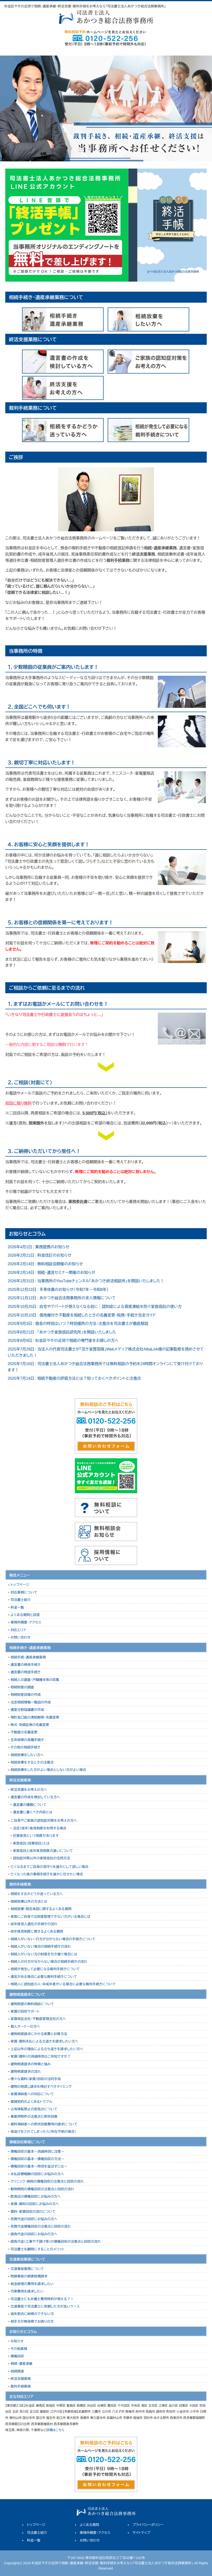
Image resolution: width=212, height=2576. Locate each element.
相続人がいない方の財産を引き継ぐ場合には (44, 1954)
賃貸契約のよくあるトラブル (31, 2102)
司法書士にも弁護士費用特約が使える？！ (42, 2299)
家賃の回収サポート (25, 2011)
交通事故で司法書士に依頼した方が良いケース (45, 2306)
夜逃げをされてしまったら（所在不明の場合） (43, 2131)
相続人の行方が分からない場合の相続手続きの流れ (49, 1961)
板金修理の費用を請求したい (32, 2284)
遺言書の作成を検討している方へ (35, 1797)
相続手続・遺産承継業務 (28, 1657)
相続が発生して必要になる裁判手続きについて (45, 1969)
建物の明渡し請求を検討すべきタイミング (41, 2086)
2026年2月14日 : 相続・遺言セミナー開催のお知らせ (51, 1273)
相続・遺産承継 (21, 2364)
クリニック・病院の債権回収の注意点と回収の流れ (47, 2181)
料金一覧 (17, 1607)
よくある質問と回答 (25, 1615)
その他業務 (19, 2349)
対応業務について (24, 1592)
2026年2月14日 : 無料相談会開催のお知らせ (45, 1264)
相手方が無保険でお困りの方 (32, 2321)
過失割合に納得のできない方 (32, 2314)
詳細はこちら (55, 2430)
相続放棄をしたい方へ (27, 1755)
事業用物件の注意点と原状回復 (34, 2116)
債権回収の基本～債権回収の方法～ (37, 2159)
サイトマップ (141, 2533)
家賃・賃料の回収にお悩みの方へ (35, 2204)
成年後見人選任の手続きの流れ (34, 1924)
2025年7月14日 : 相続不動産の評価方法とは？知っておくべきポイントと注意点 (74, 1378)
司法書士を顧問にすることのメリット (38, 2249)
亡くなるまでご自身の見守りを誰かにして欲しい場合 (49, 1867)
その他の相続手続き (26, 1747)
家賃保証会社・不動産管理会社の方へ (38, 2019)
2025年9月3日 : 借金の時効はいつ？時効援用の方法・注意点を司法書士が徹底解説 (78, 1324)
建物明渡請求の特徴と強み (31, 2064)
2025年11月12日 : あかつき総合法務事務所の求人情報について (62, 1298)
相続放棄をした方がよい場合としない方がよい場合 (48, 1770)
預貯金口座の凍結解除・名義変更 (35, 1717)
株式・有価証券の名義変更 (30, 1725)
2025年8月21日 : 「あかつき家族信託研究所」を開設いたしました (62, 1332)
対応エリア (18, 1630)
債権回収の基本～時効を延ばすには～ (39, 2166)
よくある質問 (89, 2525)
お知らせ (17, 2341)
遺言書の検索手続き (26, 1665)
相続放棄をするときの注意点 (32, 1762)
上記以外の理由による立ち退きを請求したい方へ (47, 2049)
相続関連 (17, 2371)
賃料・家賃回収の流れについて (33, 2211)
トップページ (20, 1585)
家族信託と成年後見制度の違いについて (43, 1851)
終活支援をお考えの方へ (29, 1790)
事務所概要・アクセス (26, 1622)
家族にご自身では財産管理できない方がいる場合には (50, 1916)
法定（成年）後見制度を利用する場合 (39, 1828)
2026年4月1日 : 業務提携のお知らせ (38, 1247)
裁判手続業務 (21, 2386)
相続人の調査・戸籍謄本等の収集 (35, 1680)
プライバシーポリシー (147, 2525)
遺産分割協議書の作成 (27, 1710)
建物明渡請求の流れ (26, 2071)
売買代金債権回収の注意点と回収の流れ (41, 2226)
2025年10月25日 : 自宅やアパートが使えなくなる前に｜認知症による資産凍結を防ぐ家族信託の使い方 (95, 1307)
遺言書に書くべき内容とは (32, 1812)
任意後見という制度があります (36, 1836)
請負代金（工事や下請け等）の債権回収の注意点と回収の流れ (56, 2241)
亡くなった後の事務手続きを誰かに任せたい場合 (47, 1874)
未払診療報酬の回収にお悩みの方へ (37, 2174)
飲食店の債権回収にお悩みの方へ (36, 2196)
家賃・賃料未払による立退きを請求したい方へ (44, 2041)
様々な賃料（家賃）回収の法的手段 (36, 2079)
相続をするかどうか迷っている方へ (37, 1894)
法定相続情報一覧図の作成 (31, 1702)
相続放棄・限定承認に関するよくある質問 (41, 1909)
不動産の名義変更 (24, 1732)
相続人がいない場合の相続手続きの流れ (41, 1946)
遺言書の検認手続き (26, 1672)
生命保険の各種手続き (27, 1740)
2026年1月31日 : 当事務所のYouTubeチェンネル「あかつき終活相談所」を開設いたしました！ (86, 1281)
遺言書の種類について (29, 1805)
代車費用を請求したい (27, 2291)
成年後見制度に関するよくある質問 (37, 1931)
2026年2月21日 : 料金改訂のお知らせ (39, 1255)
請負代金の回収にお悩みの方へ (34, 2234)
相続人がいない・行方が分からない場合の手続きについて (53, 1939)
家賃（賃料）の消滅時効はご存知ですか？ (41, 2056)
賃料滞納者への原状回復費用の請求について (44, 2124)
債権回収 (17, 2356)
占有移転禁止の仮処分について (34, 2109)
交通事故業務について (27, 2269)
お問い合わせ (20, 1637)
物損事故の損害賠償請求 (29, 2276)
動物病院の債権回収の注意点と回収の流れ (42, 2189)
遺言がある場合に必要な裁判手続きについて (44, 1977)
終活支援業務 (21, 2379)
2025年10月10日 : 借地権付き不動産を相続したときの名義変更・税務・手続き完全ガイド (82, 1315)
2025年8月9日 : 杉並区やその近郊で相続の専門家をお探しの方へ (63, 1341)
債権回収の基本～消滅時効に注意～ (37, 2151)
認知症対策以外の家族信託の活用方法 (41, 1858)
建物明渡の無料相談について (32, 2004)
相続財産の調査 (22, 1687)
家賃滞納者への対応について (32, 2094)
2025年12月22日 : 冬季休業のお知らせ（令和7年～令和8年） (58, 1290)
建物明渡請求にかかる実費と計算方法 (39, 2034)
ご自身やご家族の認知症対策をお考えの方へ (44, 1820)
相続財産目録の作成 (26, 1695)
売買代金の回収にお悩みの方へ (34, 2219)
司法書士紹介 (21, 1600)
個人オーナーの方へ (25, 2026)
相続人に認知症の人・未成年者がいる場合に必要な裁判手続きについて (63, 1984)
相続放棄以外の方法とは (29, 1901)
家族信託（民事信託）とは (31, 1843)
